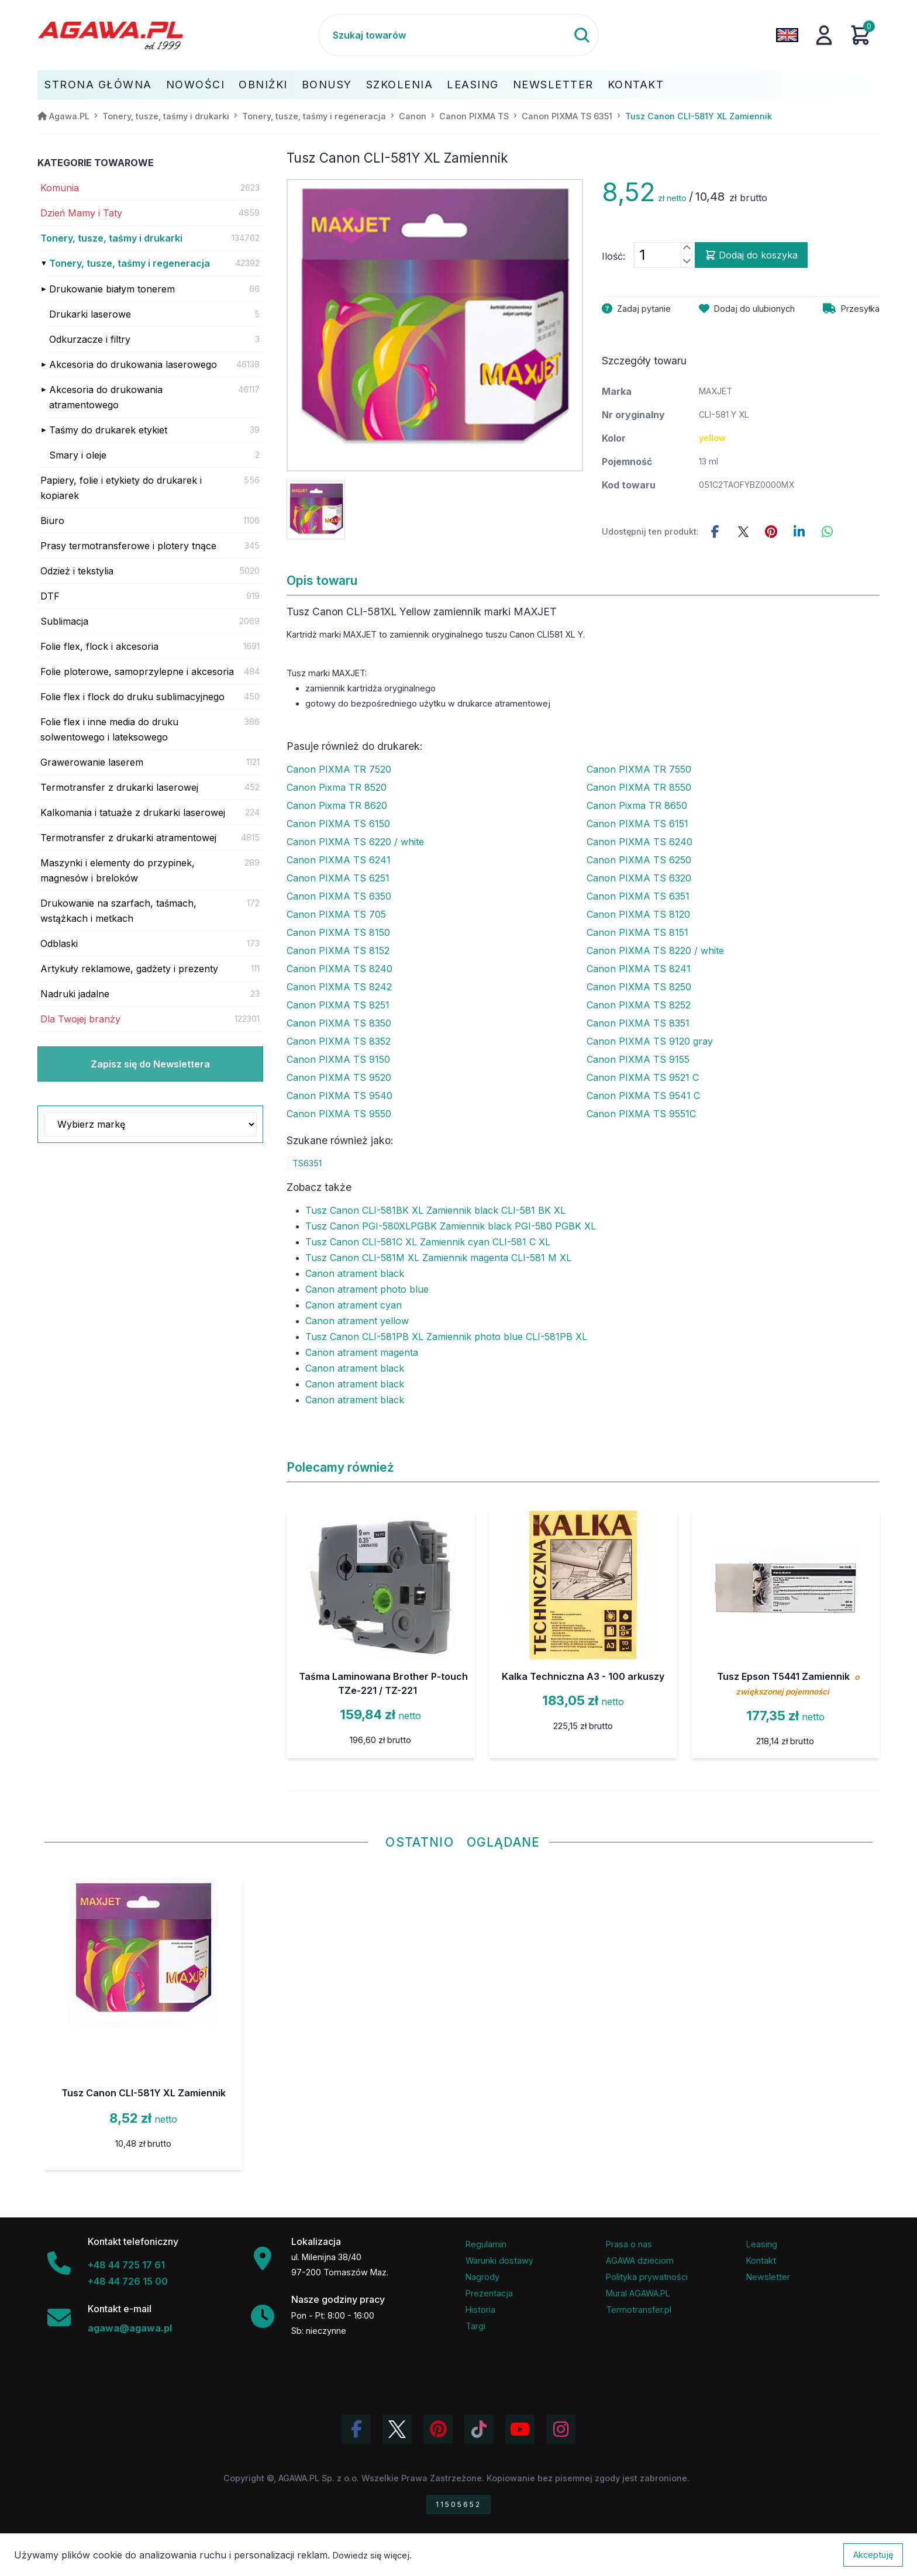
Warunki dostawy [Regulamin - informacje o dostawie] (499, 2260)
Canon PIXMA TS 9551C (641, 1114)
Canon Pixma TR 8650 (637, 805)
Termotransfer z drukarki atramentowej (128, 837)
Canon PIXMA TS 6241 (339, 860)
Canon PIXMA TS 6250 (639, 860)
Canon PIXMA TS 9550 (339, 1114)
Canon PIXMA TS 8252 (639, 1005)
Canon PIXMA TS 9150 (338, 1059)
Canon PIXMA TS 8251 (338, 1005)
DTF (50, 596)
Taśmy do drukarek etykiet (108, 430)
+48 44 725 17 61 (126, 2265)
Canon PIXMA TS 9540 (339, 1095)
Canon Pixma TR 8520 (337, 787)
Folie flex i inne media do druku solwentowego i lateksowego (109, 729)
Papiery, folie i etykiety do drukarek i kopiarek (121, 487)
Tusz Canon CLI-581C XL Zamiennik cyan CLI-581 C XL (427, 1242)
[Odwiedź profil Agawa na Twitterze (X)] (397, 2429)
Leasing (473, 84)
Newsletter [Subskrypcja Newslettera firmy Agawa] (768, 2277)
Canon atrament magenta (361, 1352)
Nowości (195, 84)
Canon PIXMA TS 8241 (639, 968)
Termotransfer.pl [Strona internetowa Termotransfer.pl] (638, 2310)
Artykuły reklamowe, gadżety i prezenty (129, 968)
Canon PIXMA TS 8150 (338, 932)
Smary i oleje (77, 455)
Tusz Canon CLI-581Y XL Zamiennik (143, 2093)
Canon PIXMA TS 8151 (637, 932)
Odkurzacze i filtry (89, 339)
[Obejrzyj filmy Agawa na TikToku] (479, 2429)
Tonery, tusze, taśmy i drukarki (111, 238)
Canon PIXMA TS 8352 (339, 1041)
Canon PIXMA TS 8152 (338, 950)
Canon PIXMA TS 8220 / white (655, 950)
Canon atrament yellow (357, 1321)
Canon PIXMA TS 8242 (339, 987)
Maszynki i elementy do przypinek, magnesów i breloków (117, 870)
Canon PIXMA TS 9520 (339, 1077)
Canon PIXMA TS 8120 (638, 914)
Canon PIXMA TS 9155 (638, 1059)
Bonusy (327, 84)
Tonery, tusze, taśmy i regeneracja (129, 263)
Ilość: (613, 256)
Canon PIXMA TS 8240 (339, 968)
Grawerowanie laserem (91, 762)
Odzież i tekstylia (76, 571)
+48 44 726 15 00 (128, 2281)
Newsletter (553, 84)
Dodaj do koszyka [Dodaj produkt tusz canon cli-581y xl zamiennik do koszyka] (751, 255)
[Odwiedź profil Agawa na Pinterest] (438, 2429)
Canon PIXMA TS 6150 (338, 823)
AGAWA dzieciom (640, 2260)
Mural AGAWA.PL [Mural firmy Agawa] (638, 2293)
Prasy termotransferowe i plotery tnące (128, 546)
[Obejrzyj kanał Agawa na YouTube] (520, 2429)
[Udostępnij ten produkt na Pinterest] (771, 531)
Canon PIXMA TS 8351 (638, 1023)
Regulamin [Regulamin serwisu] (486, 2244)
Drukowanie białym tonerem (112, 289)
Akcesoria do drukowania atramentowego (106, 397)
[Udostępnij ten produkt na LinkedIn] (799, 531)
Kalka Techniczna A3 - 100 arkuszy (583, 1676)
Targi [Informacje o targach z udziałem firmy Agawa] (475, 2326)
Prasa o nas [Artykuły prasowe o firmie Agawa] (629, 2244)
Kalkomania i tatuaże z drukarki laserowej (132, 812)
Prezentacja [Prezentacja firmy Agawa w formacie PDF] (489, 2293)
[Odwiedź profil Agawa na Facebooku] (356, 2429)
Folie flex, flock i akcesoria (99, 646)
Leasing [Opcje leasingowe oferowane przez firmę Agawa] (761, 2244)
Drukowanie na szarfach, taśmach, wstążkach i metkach (118, 910)
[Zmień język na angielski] (787, 35)
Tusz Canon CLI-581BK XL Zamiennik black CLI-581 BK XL (435, 1210)
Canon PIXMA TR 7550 (639, 769)
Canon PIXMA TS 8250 (639, 987)
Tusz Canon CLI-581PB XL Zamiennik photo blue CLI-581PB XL (446, 1336)
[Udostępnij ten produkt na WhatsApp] (827, 531)
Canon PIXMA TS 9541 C (643, 1095)
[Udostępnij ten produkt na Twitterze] (743, 531)
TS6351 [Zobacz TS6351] (307, 1163)
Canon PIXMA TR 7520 (339, 769)
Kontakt (636, 84)
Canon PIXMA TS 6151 (637, 823)
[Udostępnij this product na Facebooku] (715, 531)
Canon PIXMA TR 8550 (639, 787)
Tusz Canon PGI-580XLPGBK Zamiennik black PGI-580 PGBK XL (450, 1226)
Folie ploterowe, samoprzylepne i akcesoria (137, 671)
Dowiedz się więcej (371, 2555)
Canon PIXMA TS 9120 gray (650, 1041)
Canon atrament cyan (353, 1305)
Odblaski (59, 943)
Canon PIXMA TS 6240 (639, 842)
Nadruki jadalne (74, 994)
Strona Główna (98, 84)
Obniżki (263, 84)
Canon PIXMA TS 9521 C (643, 1077)
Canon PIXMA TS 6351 (638, 896)
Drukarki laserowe (90, 314)
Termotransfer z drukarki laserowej (119, 787)
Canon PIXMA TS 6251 (338, 878)
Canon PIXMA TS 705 (336, 914)
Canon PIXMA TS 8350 (339, 1023)
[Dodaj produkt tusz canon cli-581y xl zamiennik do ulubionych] (747, 308)
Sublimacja (64, 621)
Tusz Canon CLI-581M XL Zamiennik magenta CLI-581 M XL (438, 1257)
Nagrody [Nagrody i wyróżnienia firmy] (482, 2277)
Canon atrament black (354, 1273)
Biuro (52, 520)
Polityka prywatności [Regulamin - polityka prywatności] (647, 2277)
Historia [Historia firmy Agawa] (480, 2310)
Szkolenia (399, 84)
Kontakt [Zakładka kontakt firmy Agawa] (761, 2260)
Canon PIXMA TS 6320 (639, 878)
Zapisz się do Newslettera (150, 1064)
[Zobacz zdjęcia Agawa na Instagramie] (560, 2429)
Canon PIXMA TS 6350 (339, 896)
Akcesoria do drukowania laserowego (133, 364)
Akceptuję (873, 2555)
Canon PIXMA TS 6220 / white (355, 842)
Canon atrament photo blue (367, 1289)
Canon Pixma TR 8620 (337, 805)
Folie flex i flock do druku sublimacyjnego (132, 696)
